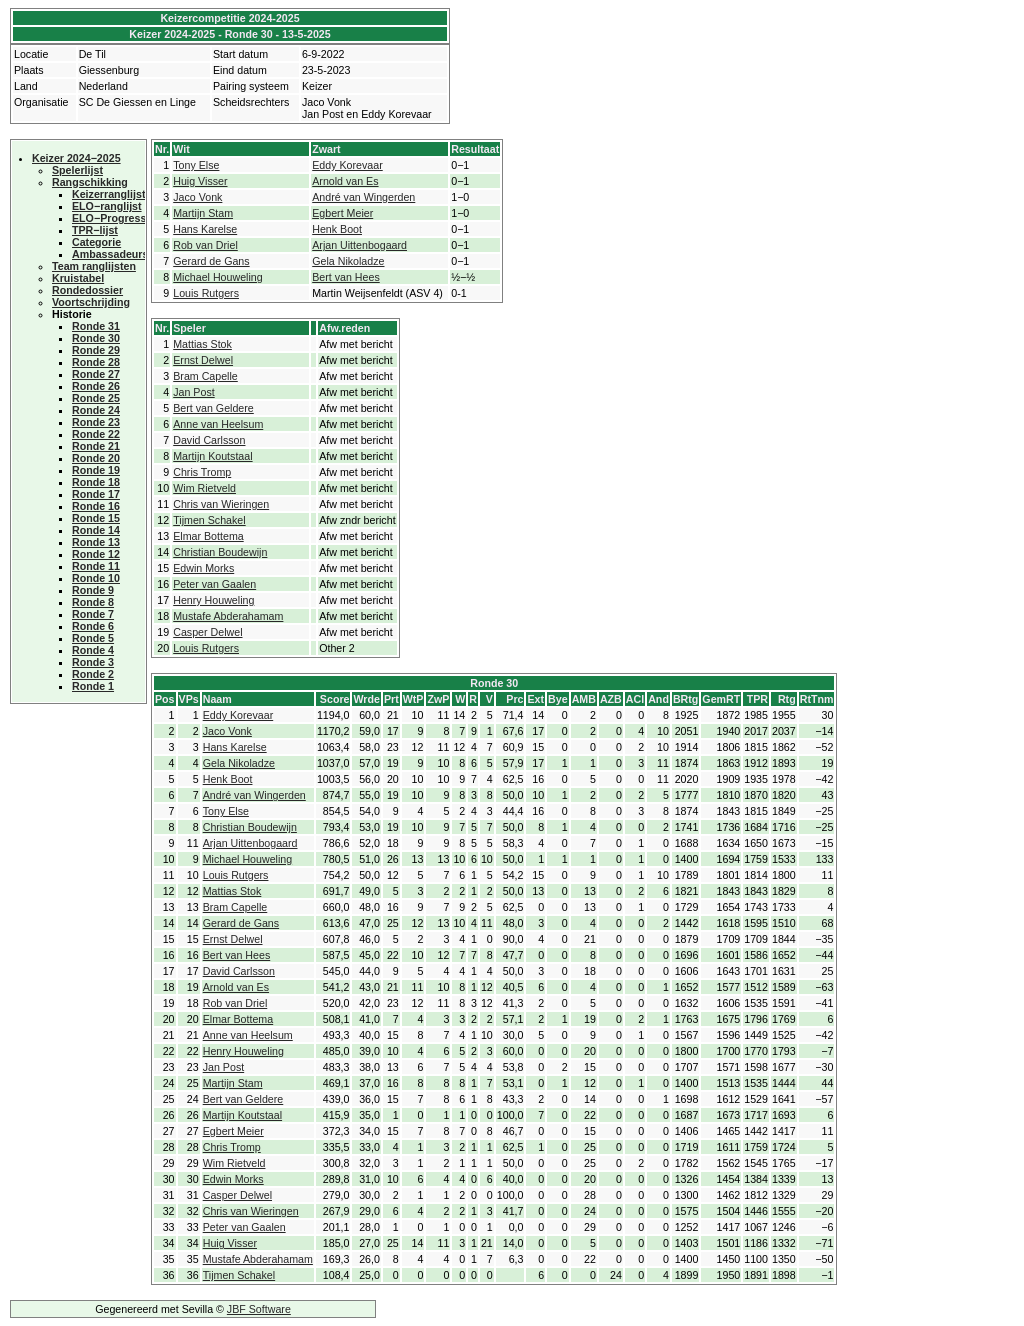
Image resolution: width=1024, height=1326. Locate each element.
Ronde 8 (93, 602)
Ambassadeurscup (119, 254)
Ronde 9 (93, 590)
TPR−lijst (95, 230)
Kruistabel (78, 278)
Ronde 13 (96, 542)
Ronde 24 (96, 410)
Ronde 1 (93, 686)
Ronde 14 (96, 530)
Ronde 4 (93, 650)
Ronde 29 (96, 350)
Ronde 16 (96, 506)
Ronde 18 (96, 482)
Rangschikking (90, 182)
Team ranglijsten (94, 266)
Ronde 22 (96, 434)
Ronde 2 (93, 674)
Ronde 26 (96, 386)
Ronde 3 (93, 662)
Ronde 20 (96, 458)
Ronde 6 (93, 626)
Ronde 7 (93, 614)
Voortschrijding (91, 302)
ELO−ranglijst (107, 206)
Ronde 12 (96, 554)
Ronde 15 (96, 518)
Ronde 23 (96, 422)
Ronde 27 (96, 374)
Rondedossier (87, 290)
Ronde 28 (96, 362)
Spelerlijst (77, 170)
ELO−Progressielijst (123, 218)
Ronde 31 (96, 326)
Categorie (96, 242)
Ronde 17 (96, 494)
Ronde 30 (96, 338)
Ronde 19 (96, 470)
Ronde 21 (96, 446)
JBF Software (259, 1309)
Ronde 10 (96, 578)
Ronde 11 (96, 566)
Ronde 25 (96, 398)
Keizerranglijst (108, 194)
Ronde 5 (93, 638)
